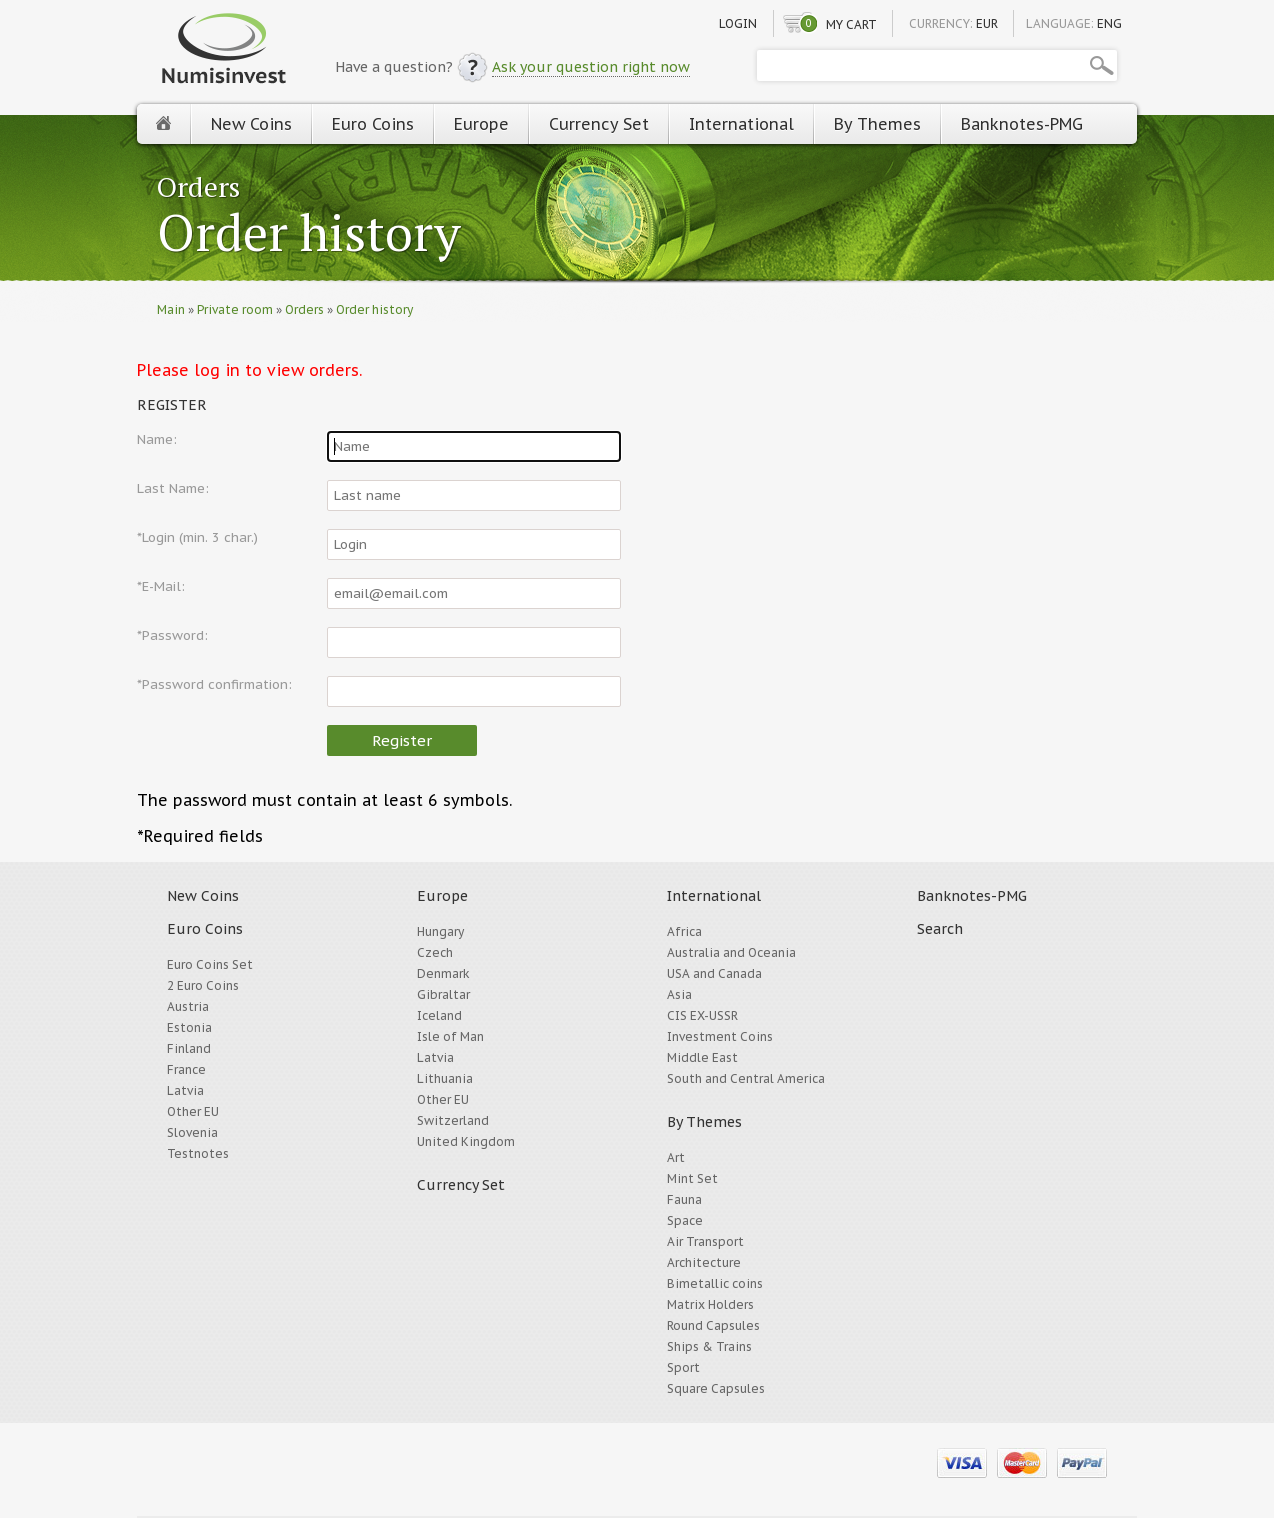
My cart (851, 24)
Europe (481, 124)
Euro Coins (373, 124)
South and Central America (746, 1078)
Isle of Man (450, 1036)
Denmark (443, 973)
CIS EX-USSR (702, 1015)
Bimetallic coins (715, 1283)
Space (685, 1220)
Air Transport (705, 1241)
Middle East (702, 1057)
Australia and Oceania (731, 952)
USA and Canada (714, 973)
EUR (987, 23)
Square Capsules (716, 1388)
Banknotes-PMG (1022, 124)
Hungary (440, 931)
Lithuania (445, 1078)
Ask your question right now (591, 67)
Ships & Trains (709, 1346)
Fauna (684, 1199)
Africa (684, 931)
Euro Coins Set (210, 964)
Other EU (193, 1111)
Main (171, 309)
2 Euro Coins (203, 985)
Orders (198, 186)
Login (738, 23)
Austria (188, 1006)
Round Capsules (713, 1325)
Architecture (704, 1262)
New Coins (251, 124)
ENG (1109, 23)
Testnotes (198, 1153)
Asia (679, 994)
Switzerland (453, 1120)
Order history (309, 234)
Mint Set (692, 1178)
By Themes (877, 124)
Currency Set (599, 124)
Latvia (185, 1090)
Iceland (439, 1015)
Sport (683, 1367)
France (186, 1069)
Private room (235, 309)
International (741, 124)
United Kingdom (466, 1141)
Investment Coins (720, 1036)
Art (676, 1157)
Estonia (189, 1027)
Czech (435, 952)
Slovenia (192, 1132)
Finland (189, 1048)
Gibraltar (443, 994)
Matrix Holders (710, 1304)
